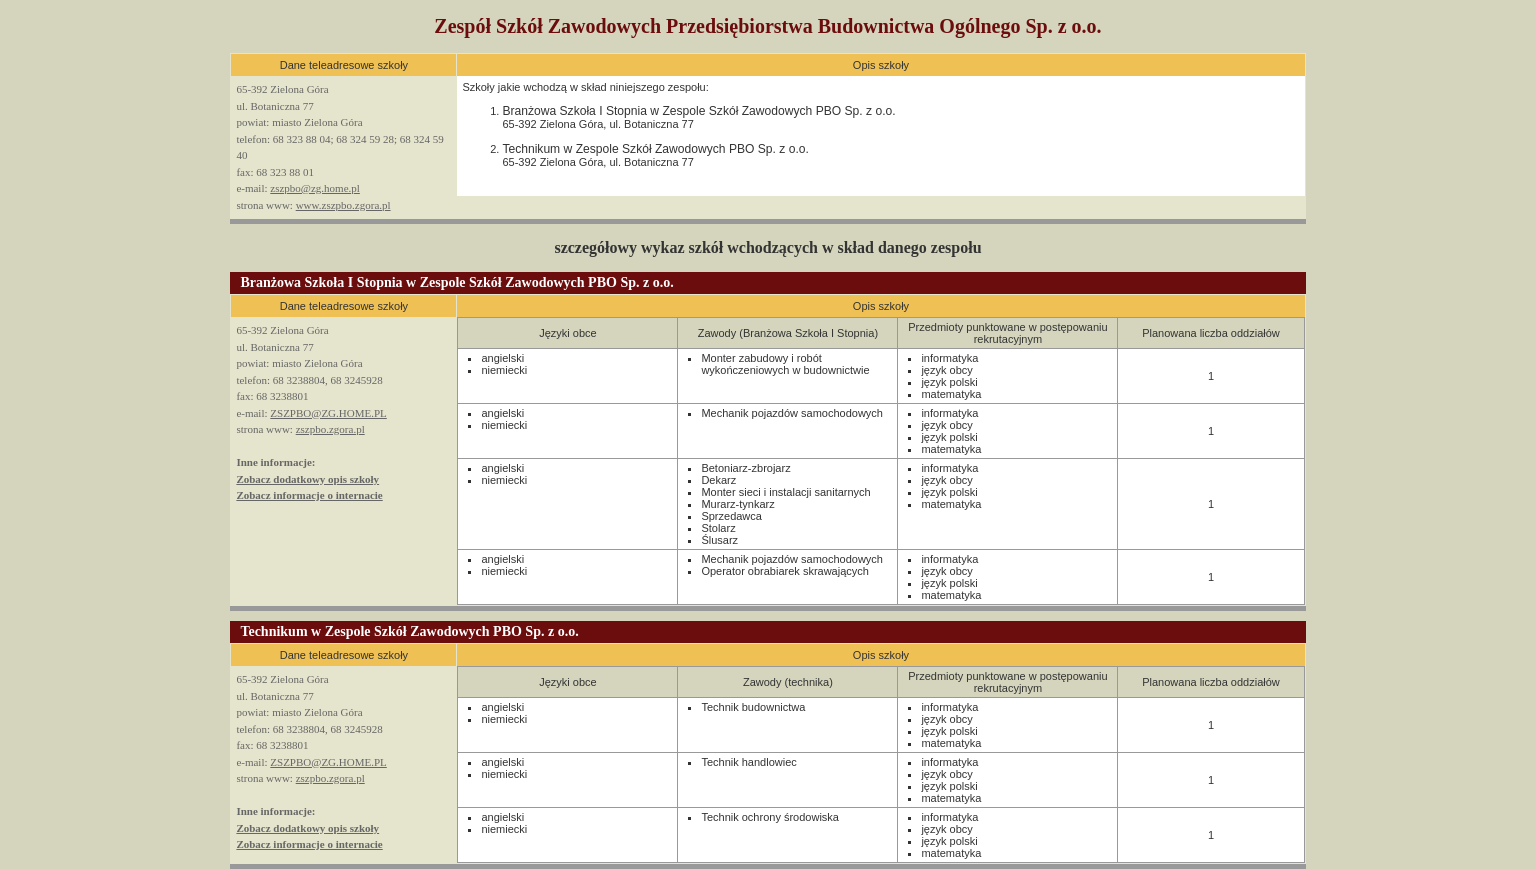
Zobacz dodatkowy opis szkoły (307, 479)
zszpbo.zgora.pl (330, 429)
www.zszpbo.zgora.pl (343, 205)
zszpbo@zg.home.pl (315, 188)
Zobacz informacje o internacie (309, 495)
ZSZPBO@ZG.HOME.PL (328, 413)
